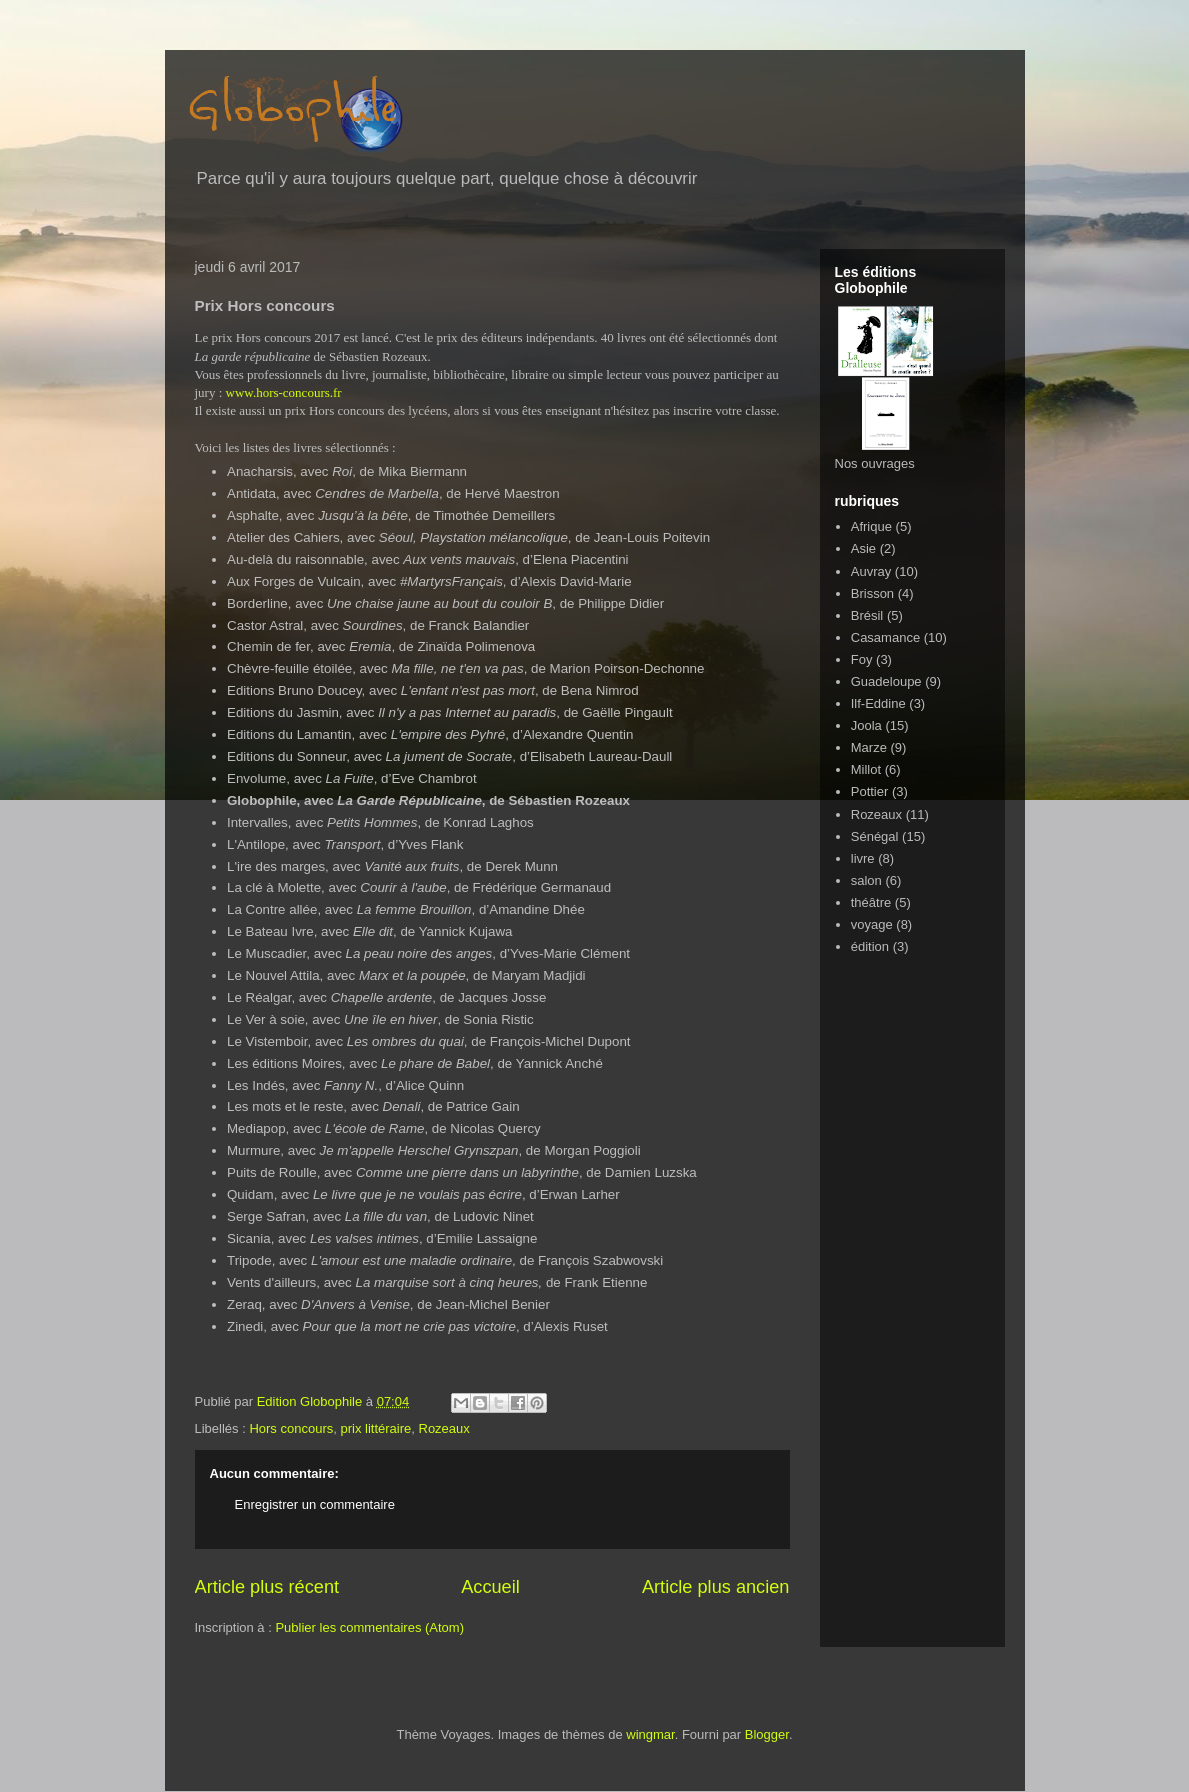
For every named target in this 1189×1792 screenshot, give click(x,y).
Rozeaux (444, 1428)
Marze (869, 747)
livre (863, 858)
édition (870, 946)
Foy (862, 659)
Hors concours (291, 1428)
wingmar (650, 1734)
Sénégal (875, 836)
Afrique (871, 526)
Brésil (867, 615)
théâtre (871, 902)
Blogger (767, 1734)
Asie (863, 548)
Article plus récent (267, 1587)
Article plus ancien (716, 1587)
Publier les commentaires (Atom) (369, 1627)
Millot (866, 769)
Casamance (885, 637)
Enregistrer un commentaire (315, 1504)
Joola (866, 725)
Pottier (870, 791)
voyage (872, 924)
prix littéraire (375, 1428)
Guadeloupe (886, 681)
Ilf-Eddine (878, 703)
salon (866, 880)
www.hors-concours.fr (284, 392)
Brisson (872, 593)
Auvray (871, 571)
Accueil (490, 1587)
